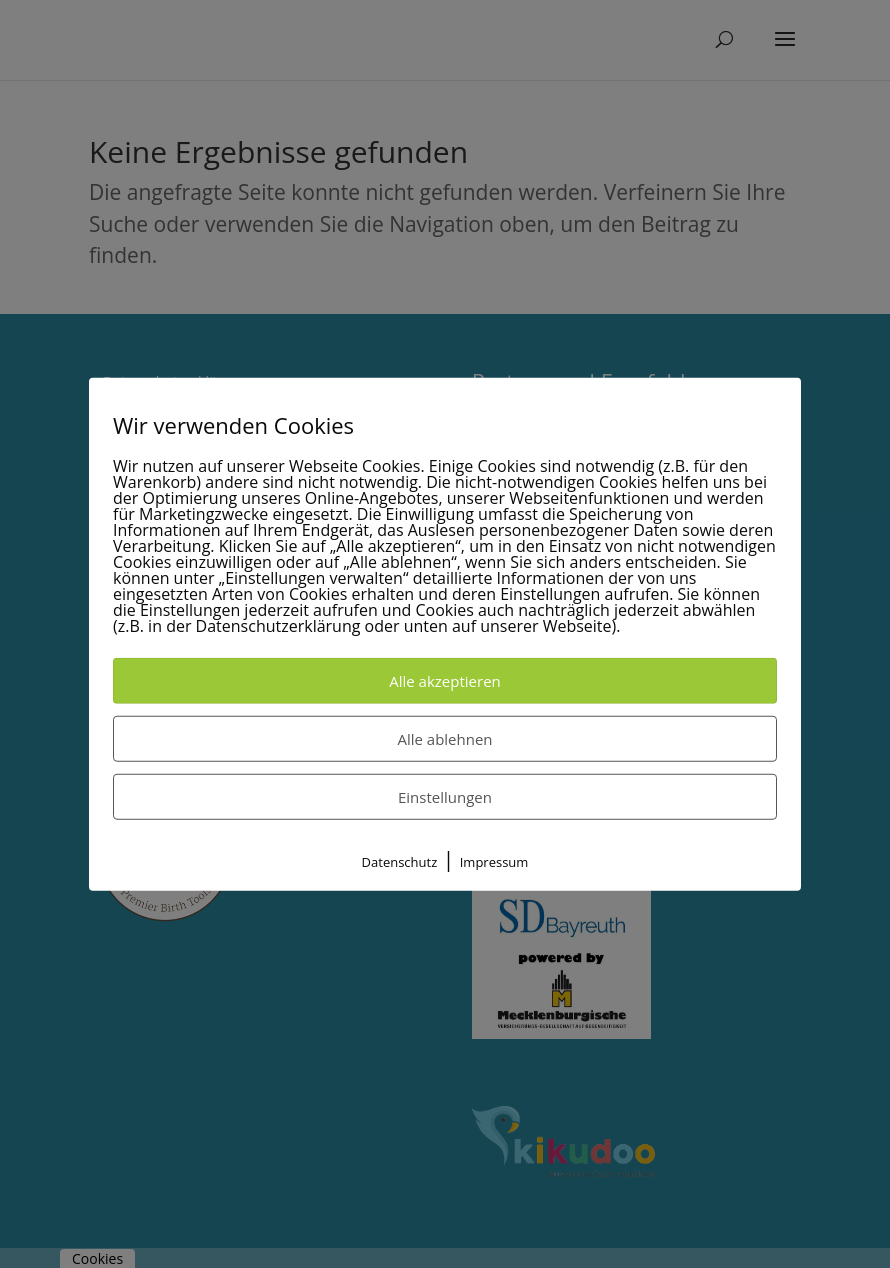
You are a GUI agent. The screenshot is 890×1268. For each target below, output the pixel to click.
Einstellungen (445, 797)
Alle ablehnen (444, 739)
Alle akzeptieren (445, 681)
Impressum (494, 862)
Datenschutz (400, 862)
